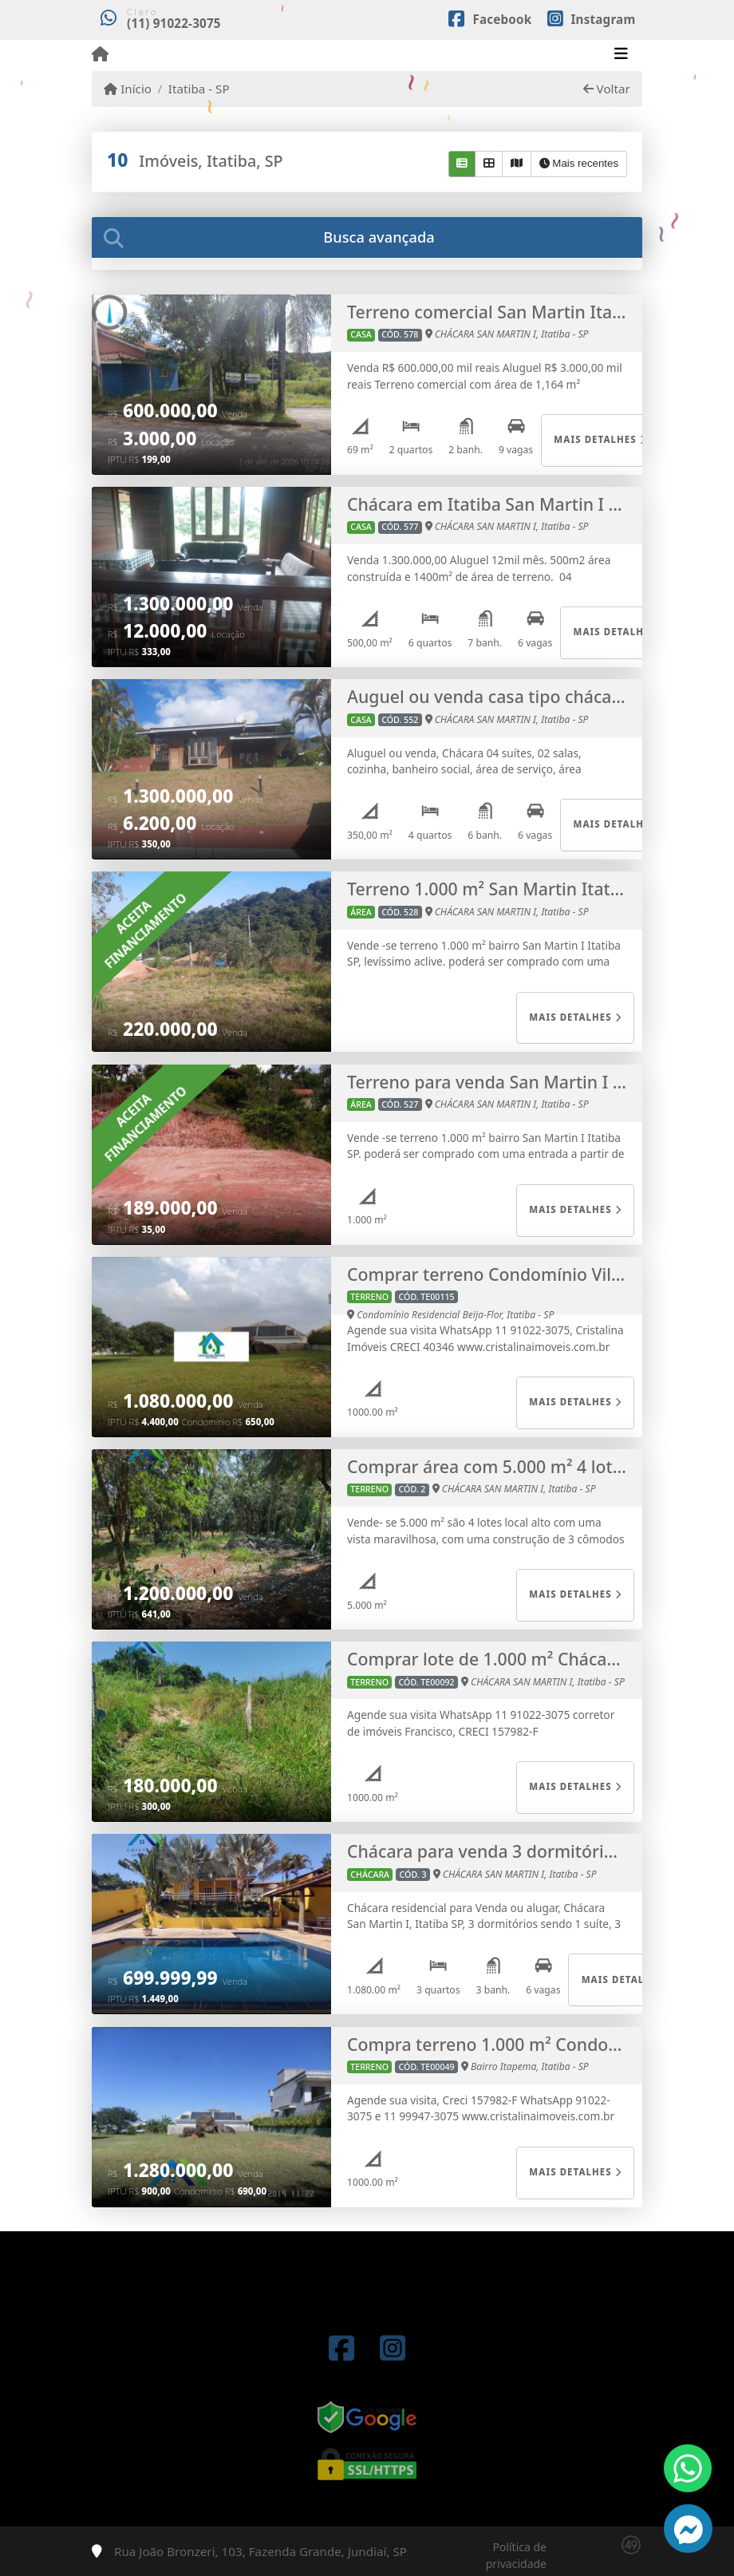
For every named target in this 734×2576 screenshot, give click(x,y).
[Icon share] (489, 18)
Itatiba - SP (199, 89)
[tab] (367, 237)
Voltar (606, 89)
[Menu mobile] (100, 54)
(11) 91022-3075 (174, 23)
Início (128, 89)
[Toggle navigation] (621, 55)
